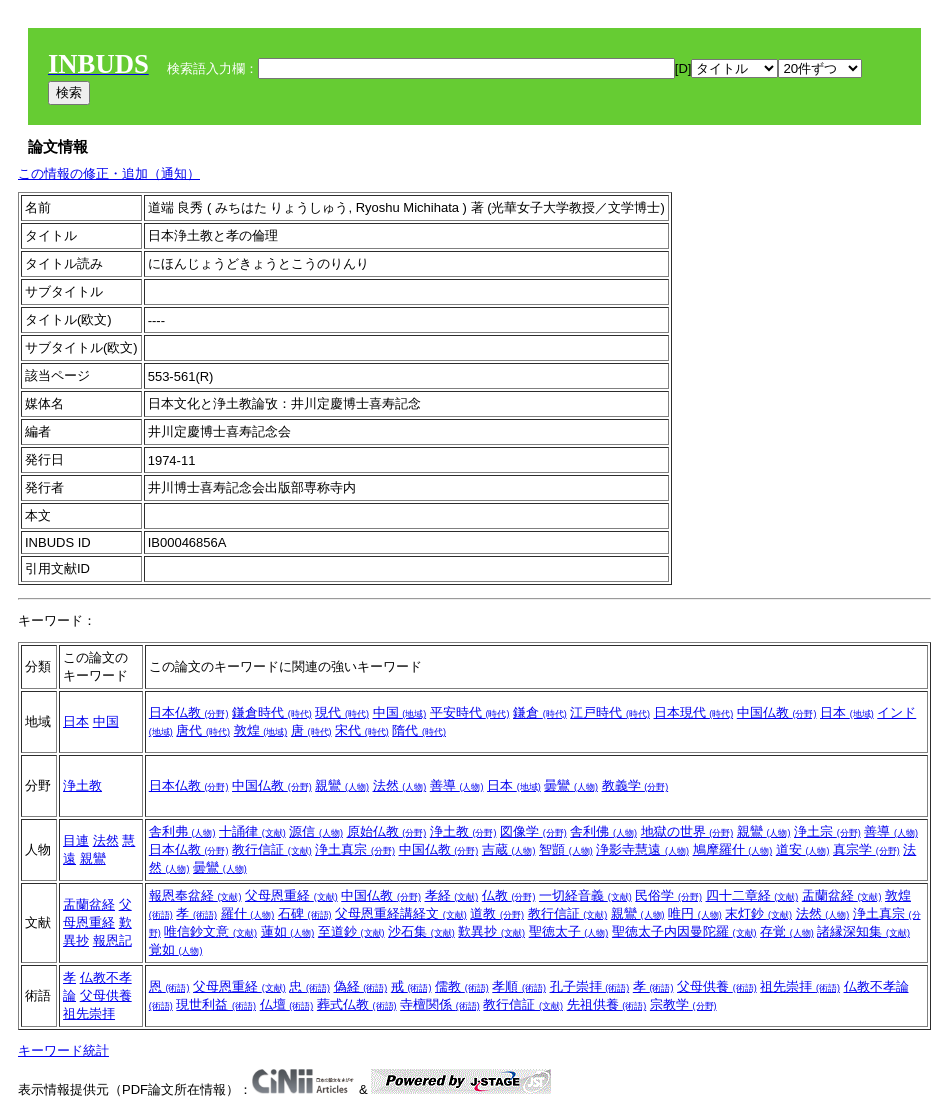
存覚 (787, 931)
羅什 (248, 913)
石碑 (305, 913)
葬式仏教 (357, 1004)
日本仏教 (189, 712)
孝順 (519, 986)
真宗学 (866, 849)
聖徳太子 (569, 931)
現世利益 (216, 1004)
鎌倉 (540, 712)
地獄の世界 (687, 831)
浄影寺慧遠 (642, 849)
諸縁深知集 (863, 931)
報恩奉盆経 (195, 895)
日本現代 (694, 712)
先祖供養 (607, 1004)
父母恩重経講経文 (401, 913)
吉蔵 (509, 849)
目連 (76, 840)
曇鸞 (571, 785)
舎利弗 (182, 831)
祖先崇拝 (89, 1013)
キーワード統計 (63, 1050)
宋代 (362, 730)
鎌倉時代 (272, 712)
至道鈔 (351, 931)
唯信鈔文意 (210, 931)
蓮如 (288, 931)
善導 (457, 785)
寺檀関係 (440, 1004)
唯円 (695, 913)
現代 (342, 712)
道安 (803, 849)
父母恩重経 (291, 895)
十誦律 (252, 831)
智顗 (566, 849)
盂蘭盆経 (89, 904)
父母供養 (106, 995)
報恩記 (112, 940)
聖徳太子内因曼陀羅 (684, 931)
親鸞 (342, 785)
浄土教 (82, 785)
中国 (106, 721)
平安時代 (470, 712)
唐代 (203, 730)
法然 (400, 785)
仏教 (509, 895)
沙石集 (421, 931)
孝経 (452, 895)
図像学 (533, 831)
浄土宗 (827, 831)
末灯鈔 (758, 913)
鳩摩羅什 (733, 849)
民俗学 (668, 895)
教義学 (635, 785)
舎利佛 (603, 831)
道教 (497, 913)
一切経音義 (585, 895)
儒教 (462, 986)
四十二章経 (752, 895)
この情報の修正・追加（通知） (109, 173)
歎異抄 (491, 931)
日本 (76, 721)
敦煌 (261, 730)
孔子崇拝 (590, 986)
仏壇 (287, 1004)
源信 (316, 831)
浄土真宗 (355, 849)
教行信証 (272, 849)
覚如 (176, 949)
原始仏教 (387, 831)
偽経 (361, 986)
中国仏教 (777, 712)
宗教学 (683, 1004)
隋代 (419, 730)
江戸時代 (610, 712)
